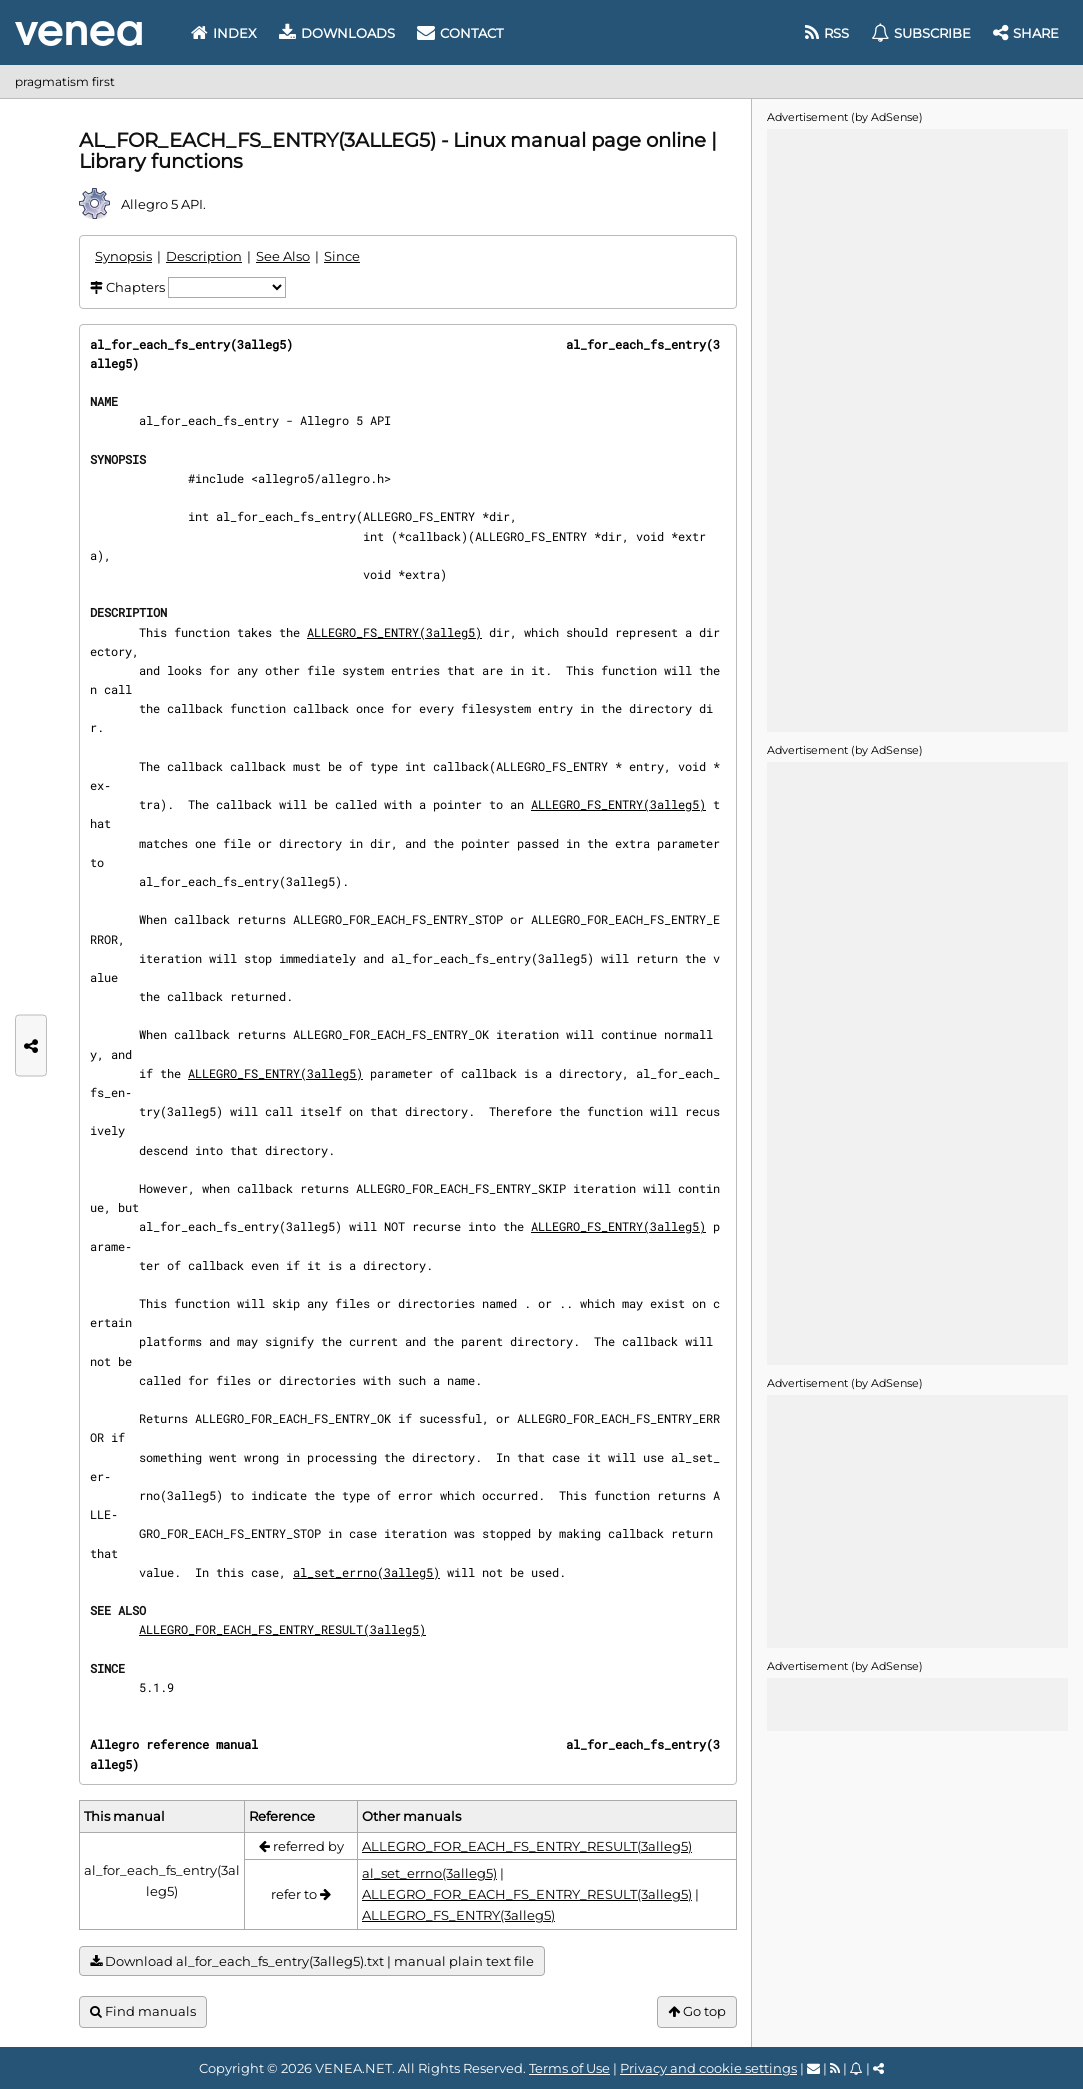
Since (342, 256)
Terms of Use (569, 2068)
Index (224, 33)
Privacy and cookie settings (708, 2068)
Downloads (337, 33)
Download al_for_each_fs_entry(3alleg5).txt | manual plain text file (312, 1961)
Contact (460, 33)
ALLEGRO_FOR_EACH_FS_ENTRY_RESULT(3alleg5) (282, 1629)
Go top (697, 2011)
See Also (283, 256)
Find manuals (143, 2011)
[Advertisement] (917, 429)
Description (204, 256)
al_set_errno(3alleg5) (366, 1572)
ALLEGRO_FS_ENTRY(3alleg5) (394, 632)
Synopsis (123, 256)
